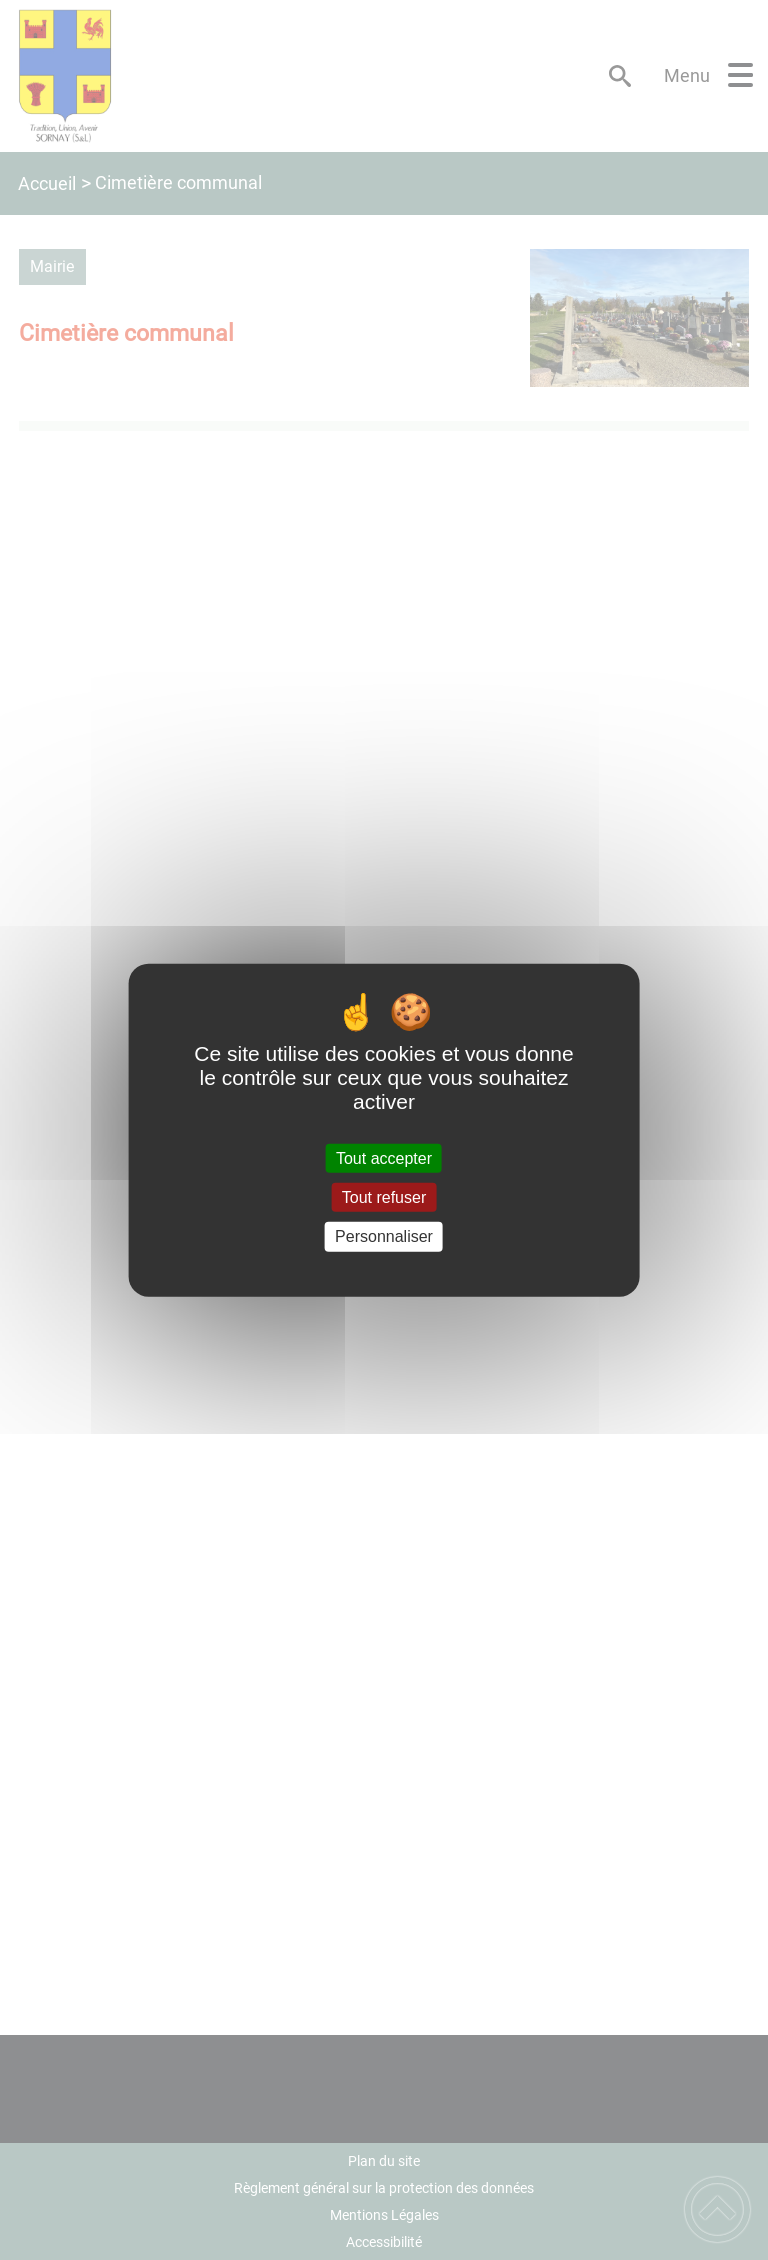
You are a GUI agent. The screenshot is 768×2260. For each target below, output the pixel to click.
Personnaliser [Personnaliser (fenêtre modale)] (384, 1236)
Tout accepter (384, 1158)
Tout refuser (384, 1197)
